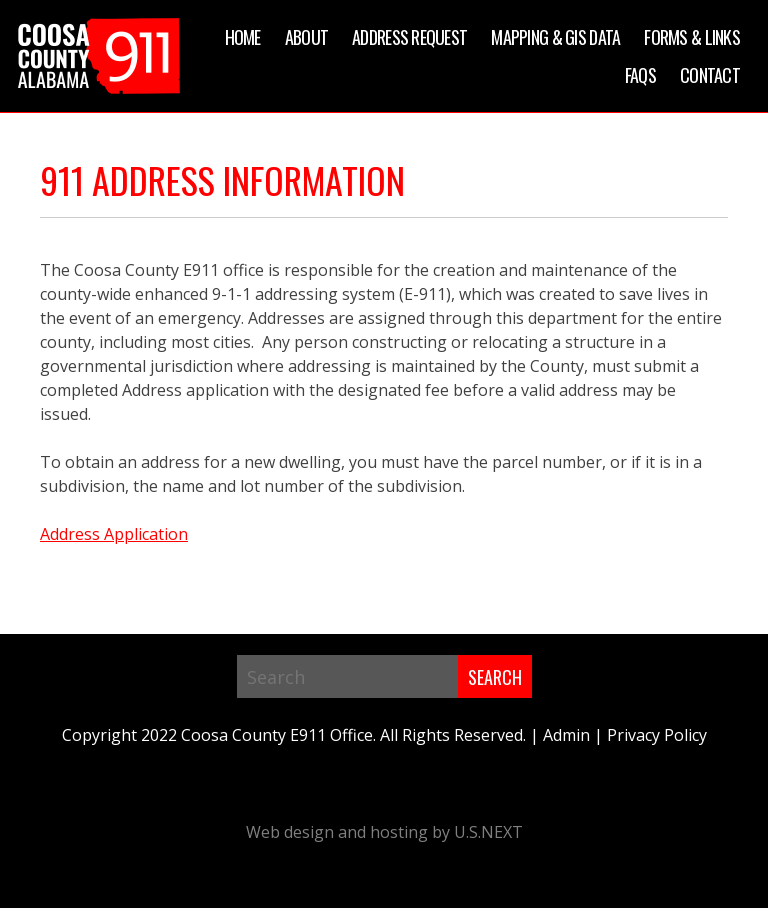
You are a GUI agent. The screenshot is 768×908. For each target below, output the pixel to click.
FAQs (640, 75)
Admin (566, 735)
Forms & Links (692, 37)
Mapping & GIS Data (555, 37)
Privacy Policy (657, 735)
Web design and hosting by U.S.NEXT (384, 832)
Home (243, 37)
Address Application (114, 534)
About (306, 37)
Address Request (409, 37)
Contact (710, 75)
